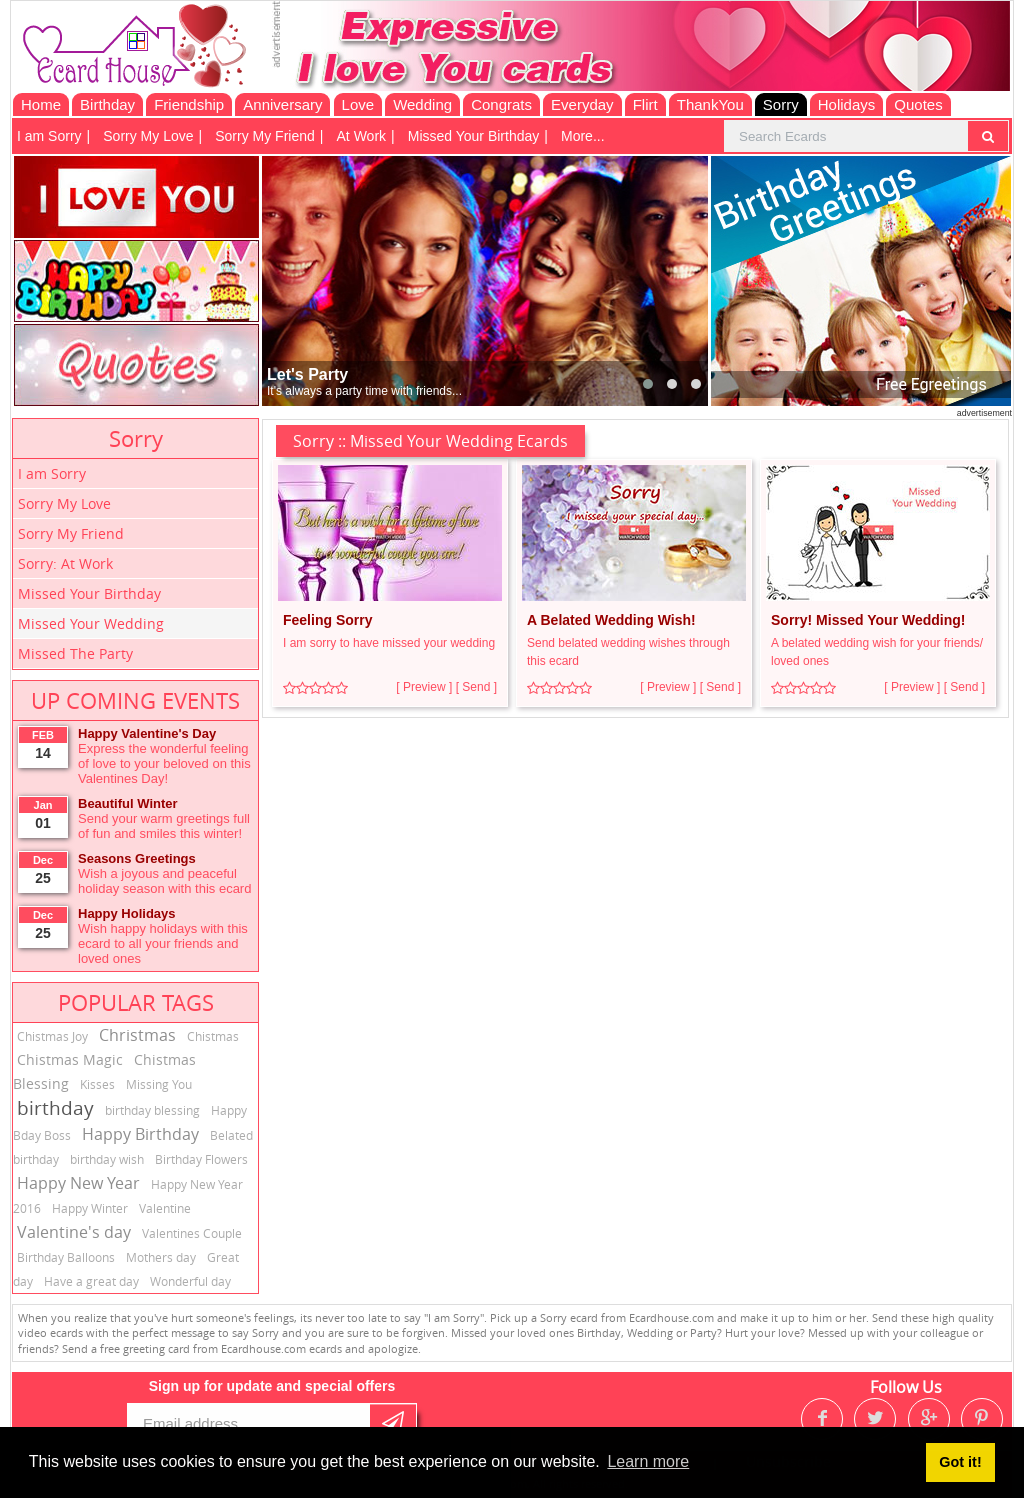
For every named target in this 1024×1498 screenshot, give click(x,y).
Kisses (97, 1084)
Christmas (137, 1035)
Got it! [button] (960, 1462)
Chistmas (213, 1036)
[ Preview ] (424, 687)
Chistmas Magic (70, 1059)
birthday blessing (152, 1110)
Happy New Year (78, 1183)
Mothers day (161, 1257)
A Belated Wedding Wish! (611, 620)
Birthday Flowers (201, 1159)
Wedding (422, 104)
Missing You (159, 1084)
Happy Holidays (127, 913)
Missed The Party (75, 653)
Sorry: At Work (65, 563)
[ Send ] (476, 687)
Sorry (781, 104)
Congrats (501, 104)
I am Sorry (49, 136)
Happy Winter (90, 1208)
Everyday (582, 104)
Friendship (189, 104)
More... (583, 136)
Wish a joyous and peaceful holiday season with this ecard (164, 881)
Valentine (165, 1208)
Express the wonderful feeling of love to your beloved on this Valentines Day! (164, 763)
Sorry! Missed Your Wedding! (868, 620)
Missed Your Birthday (474, 136)
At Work (362, 136)
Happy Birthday (140, 1134)
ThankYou (710, 104)
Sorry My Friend (265, 136)
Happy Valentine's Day (147, 733)
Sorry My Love (148, 136)
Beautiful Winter (128, 803)
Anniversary (282, 104)
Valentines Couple (192, 1233)
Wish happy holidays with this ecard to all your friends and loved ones (163, 943)
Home (41, 104)
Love (358, 104)
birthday (55, 1108)
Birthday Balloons (66, 1257)
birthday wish (107, 1159)
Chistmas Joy (52, 1036)
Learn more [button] (648, 1461)
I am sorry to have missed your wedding (389, 643)
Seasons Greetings (137, 858)
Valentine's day (74, 1232)
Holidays (847, 104)
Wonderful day (190, 1281)
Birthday (107, 104)
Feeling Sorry (327, 620)
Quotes (918, 104)
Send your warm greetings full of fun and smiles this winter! (164, 826)
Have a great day (91, 1281)
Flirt (645, 104)
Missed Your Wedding (91, 623)
